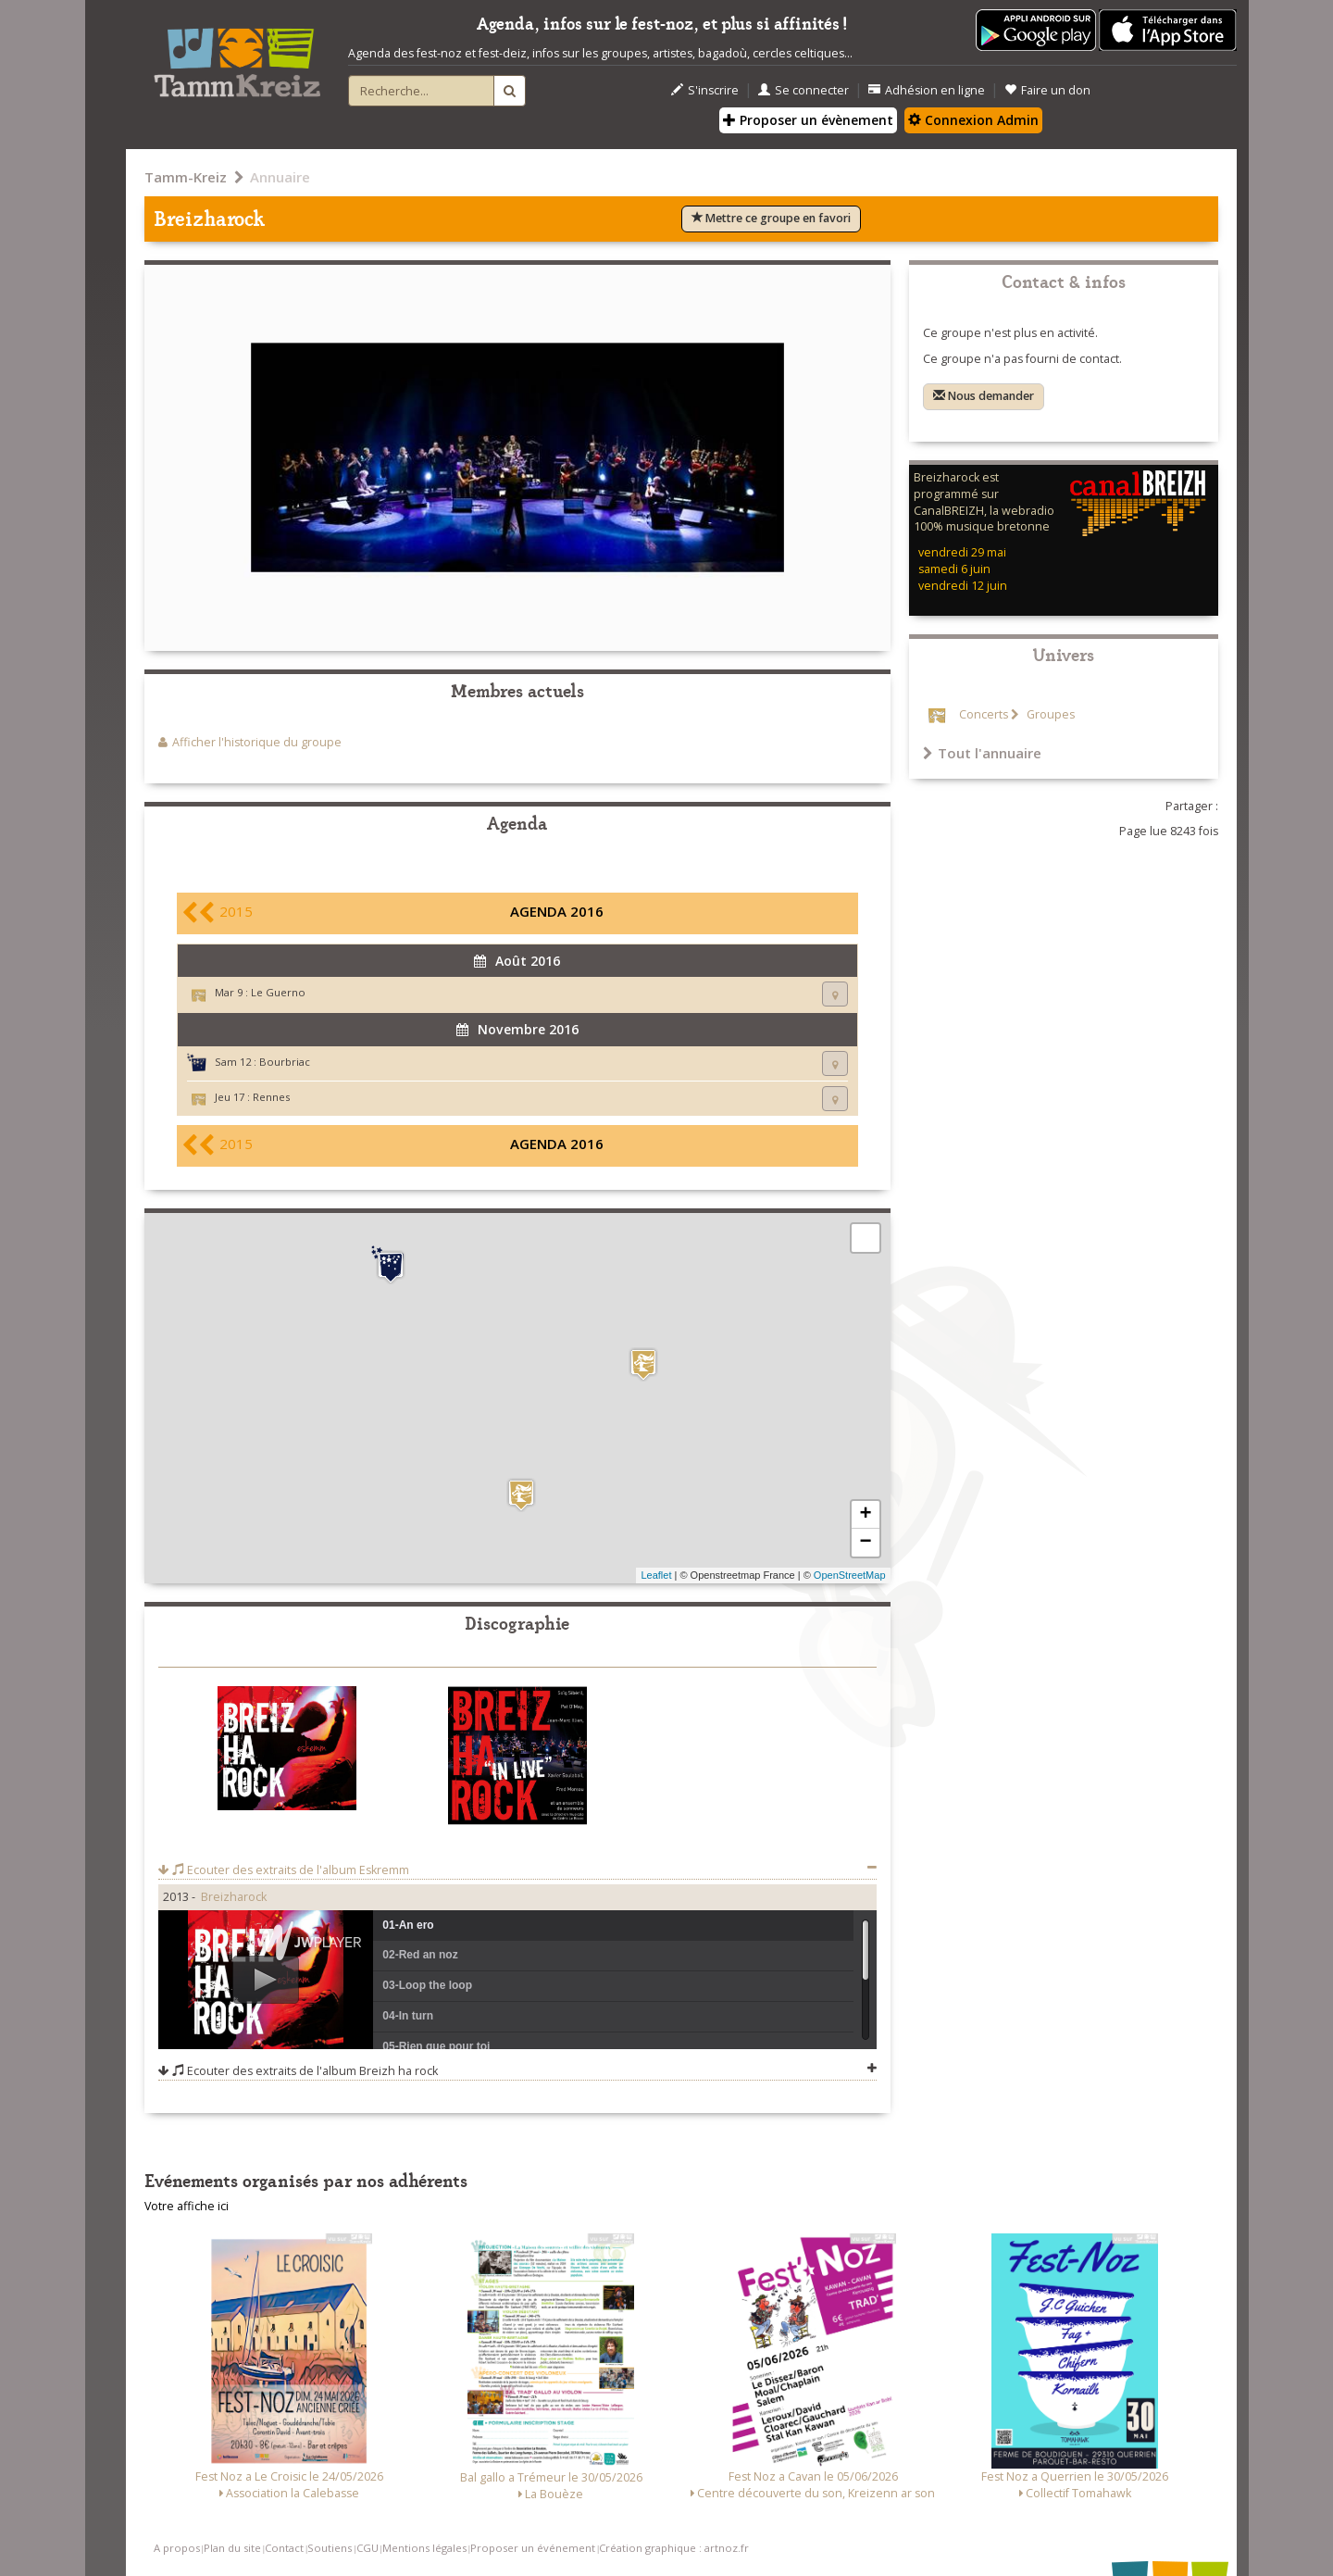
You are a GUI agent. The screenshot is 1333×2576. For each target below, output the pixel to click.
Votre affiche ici (186, 2206)
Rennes (271, 1097)
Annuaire (280, 177)
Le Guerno (278, 992)
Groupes (1049, 714)
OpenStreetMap (850, 1575)
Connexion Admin (973, 120)
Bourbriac (284, 1062)
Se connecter (803, 90)
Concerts (983, 714)
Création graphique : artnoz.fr (674, 2548)
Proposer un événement (532, 2548)
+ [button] (865, 1515)
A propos (177, 2548)
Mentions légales (424, 2548)
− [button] (865, 1543)
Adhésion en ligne (926, 90)
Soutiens (329, 2548)
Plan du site (232, 2548)
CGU (367, 2548)
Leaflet (656, 1575)
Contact (284, 2548)
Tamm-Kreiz (185, 177)
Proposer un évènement (808, 120)
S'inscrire (705, 90)
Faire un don (1047, 90)
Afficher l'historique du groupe (257, 742)
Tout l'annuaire (982, 753)
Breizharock (234, 1897)
